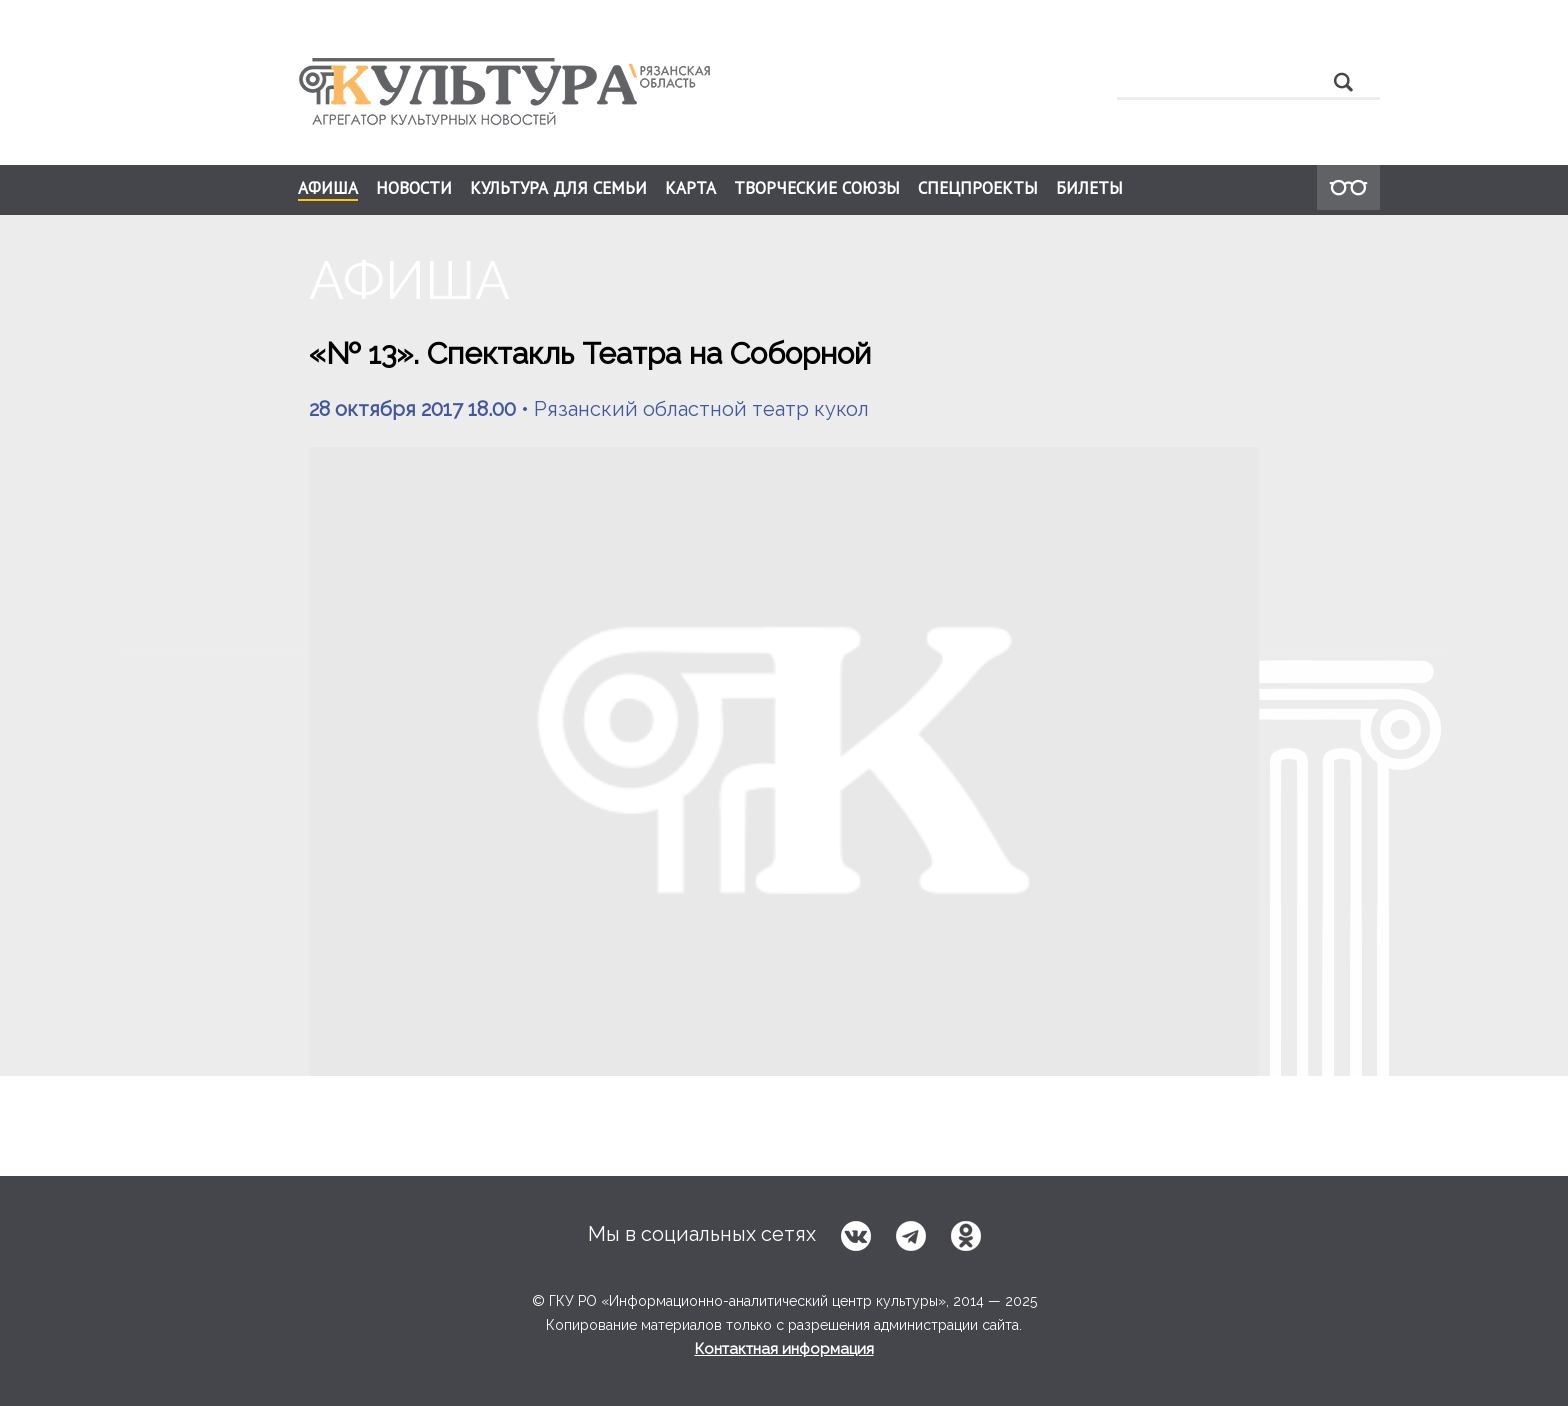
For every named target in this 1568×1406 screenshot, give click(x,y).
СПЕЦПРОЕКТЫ (978, 188)
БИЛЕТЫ (1089, 188)
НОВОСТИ (414, 188)
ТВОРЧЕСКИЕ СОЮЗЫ (817, 188)
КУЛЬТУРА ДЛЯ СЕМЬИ (558, 188)
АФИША (328, 189)
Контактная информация (784, 1349)
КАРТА (690, 188)
